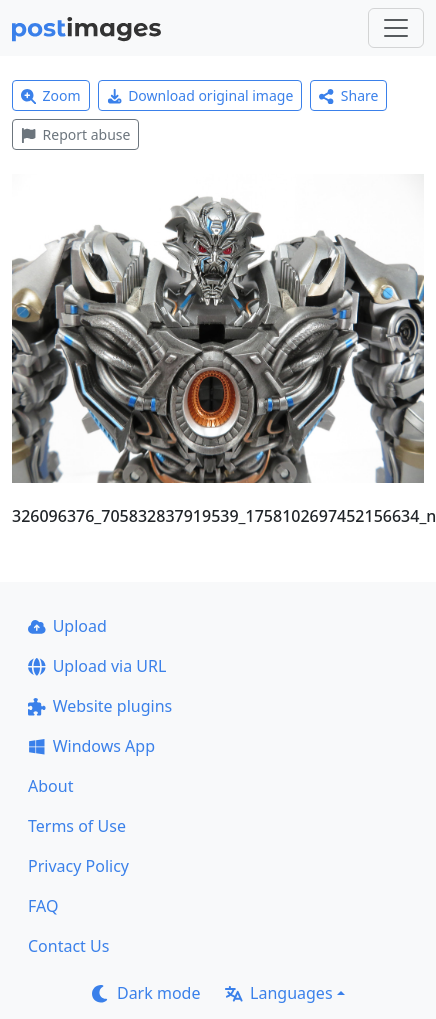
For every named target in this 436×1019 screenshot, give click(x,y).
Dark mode (146, 993)
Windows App (91, 746)
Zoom (51, 95)
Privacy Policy (78, 866)
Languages (278, 993)
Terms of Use (77, 826)
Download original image (200, 95)
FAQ (43, 906)
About (50, 786)
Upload (67, 626)
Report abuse (75, 134)
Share (348, 95)
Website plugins (100, 706)
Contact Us (68, 946)
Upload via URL (97, 666)
